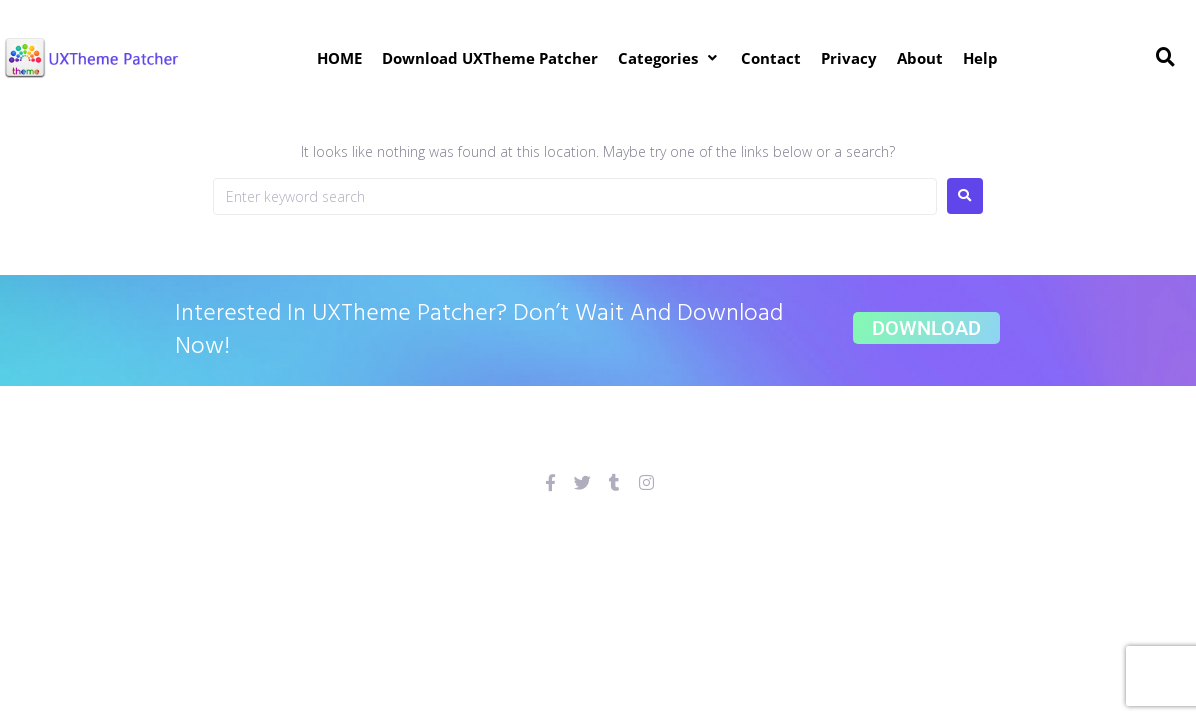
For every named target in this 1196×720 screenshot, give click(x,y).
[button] (669, 58)
